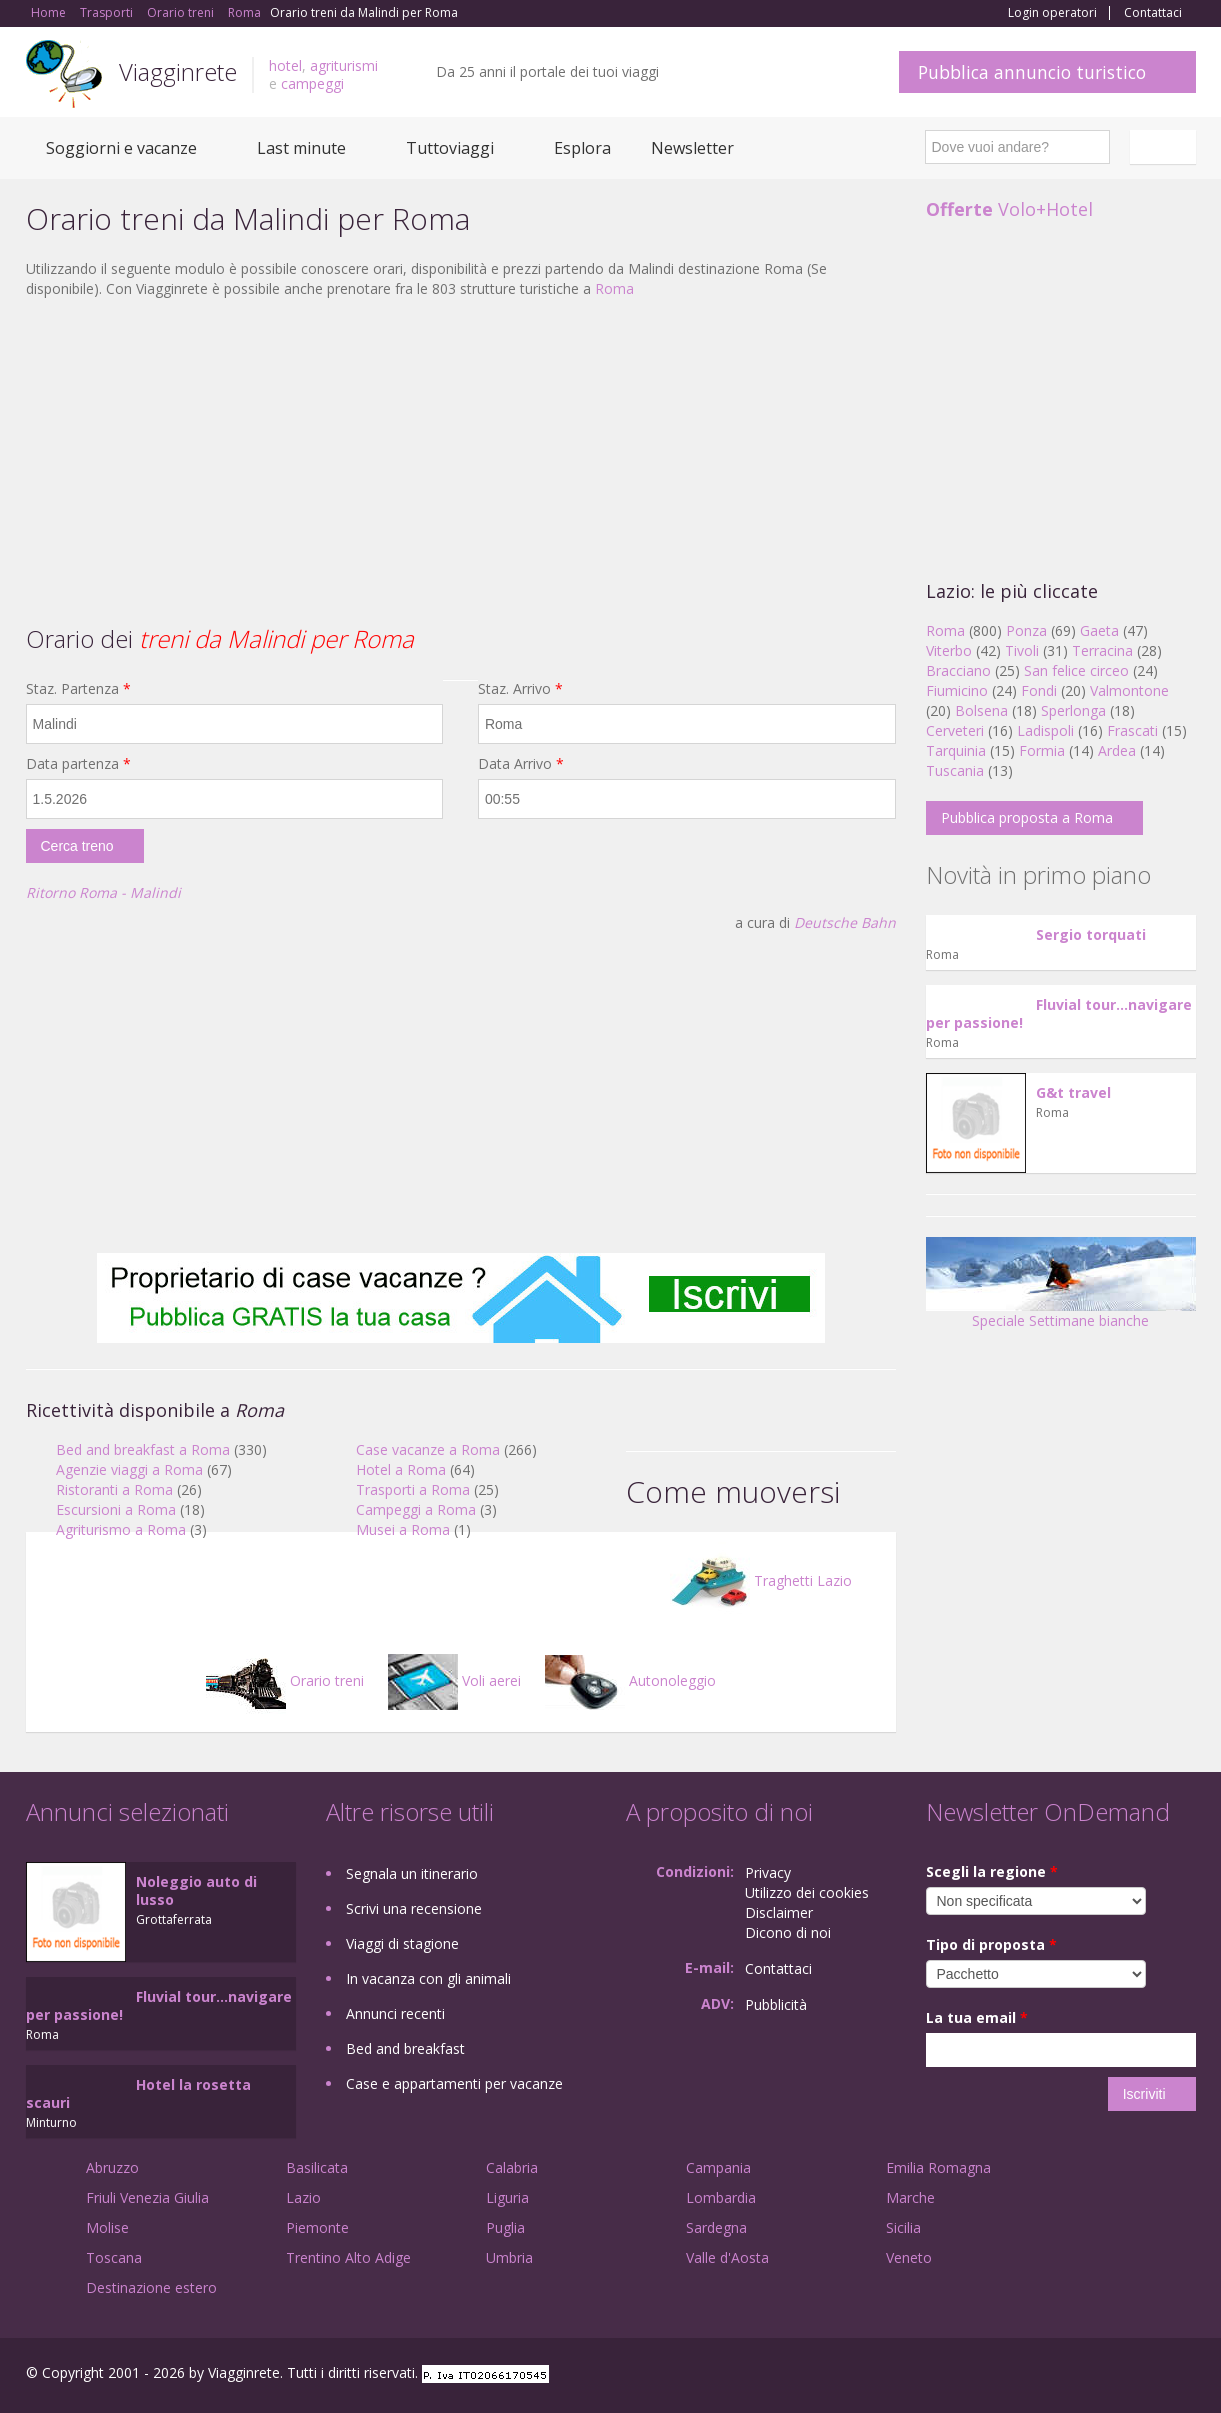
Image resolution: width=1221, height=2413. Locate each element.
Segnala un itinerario (412, 1873)
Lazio (303, 2197)
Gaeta (1099, 630)
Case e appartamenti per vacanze (454, 2083)
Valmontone (1129, 690)
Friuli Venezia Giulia (147, 2197)
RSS (1185, 2375)
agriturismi (344, 65)
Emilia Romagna (938, 2167)
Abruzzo (112, 2167)
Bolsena (981, 710)
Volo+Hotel (1009, 209)
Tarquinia (956, 750)
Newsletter (692, 148)
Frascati (1132, 730)
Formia (1042, 750)
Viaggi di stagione (402, 1943)
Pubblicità (776, 2004)
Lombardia (721, 2197)
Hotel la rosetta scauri (138, 2093)
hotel (285, 65)
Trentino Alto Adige (348, 2257)
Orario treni (285, 1680)
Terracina (1102, 650)
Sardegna (716, 2227)
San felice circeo (1076, 670)
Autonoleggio (630, 1680)
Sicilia (903, 2227)
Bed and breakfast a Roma (143, 1449)
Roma (614, 288)
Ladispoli (1045, 730)
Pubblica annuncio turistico (1032, 72)
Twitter (1138, 2375)
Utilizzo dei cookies (807, 1892)
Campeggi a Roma (416, 1509)
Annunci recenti (395, 2013)
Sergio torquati (1091, 934)
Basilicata (317, 2167)
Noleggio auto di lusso (196, 1890)
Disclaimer (779, 1912)
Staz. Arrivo (520, 688)
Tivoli (1022, 650)
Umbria (509, 2257)
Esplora (582, 148)
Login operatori (1052, 13)
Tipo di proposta (991, 1944)
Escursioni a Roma (116, 1509)
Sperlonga (1073, 710)
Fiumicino (957, 690)
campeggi (312, 83)
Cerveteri (955, 730)
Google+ (1088, 2375)
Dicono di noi (788, 1932)
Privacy (768, 1872)
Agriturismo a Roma (121, 1529)
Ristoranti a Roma (114, 1489)
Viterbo (949, 650)
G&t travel (1073, 1092)
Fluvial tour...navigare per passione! (1059, 1013)
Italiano (1166, 147)
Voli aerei (454, 1680)
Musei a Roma (403, 1529)
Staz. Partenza (78, 688)
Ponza (1026, 630)
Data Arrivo (521, 763)
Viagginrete (178, 71)
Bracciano (958, 670)
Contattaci (1153, 13)
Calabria (512, 2167)
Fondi (1039, 690)
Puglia (505, 2227)
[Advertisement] (461, 459)
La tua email (977, 2017)
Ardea (1117, 750)
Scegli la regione (992, 1871)
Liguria (507, 2197)
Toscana (114, 2257)
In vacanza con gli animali (428, 1978)
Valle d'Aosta (727, 2257)
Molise (107, 2227)
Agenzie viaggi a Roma (129, 1469)
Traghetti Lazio (761, 1580)
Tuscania (955, 770)
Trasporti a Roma (413, 1489)
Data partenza (78, 763)
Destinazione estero (151, 2287)
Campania (718, 2167)
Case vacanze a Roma (428, 1449)
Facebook (1045, 2375)
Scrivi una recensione (414, 1908)
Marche (910, 2197)
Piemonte (317, 2227)
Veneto (909, 2257)
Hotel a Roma (401, 1469)
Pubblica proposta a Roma (1027, 817)
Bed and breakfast (405, 2048)
